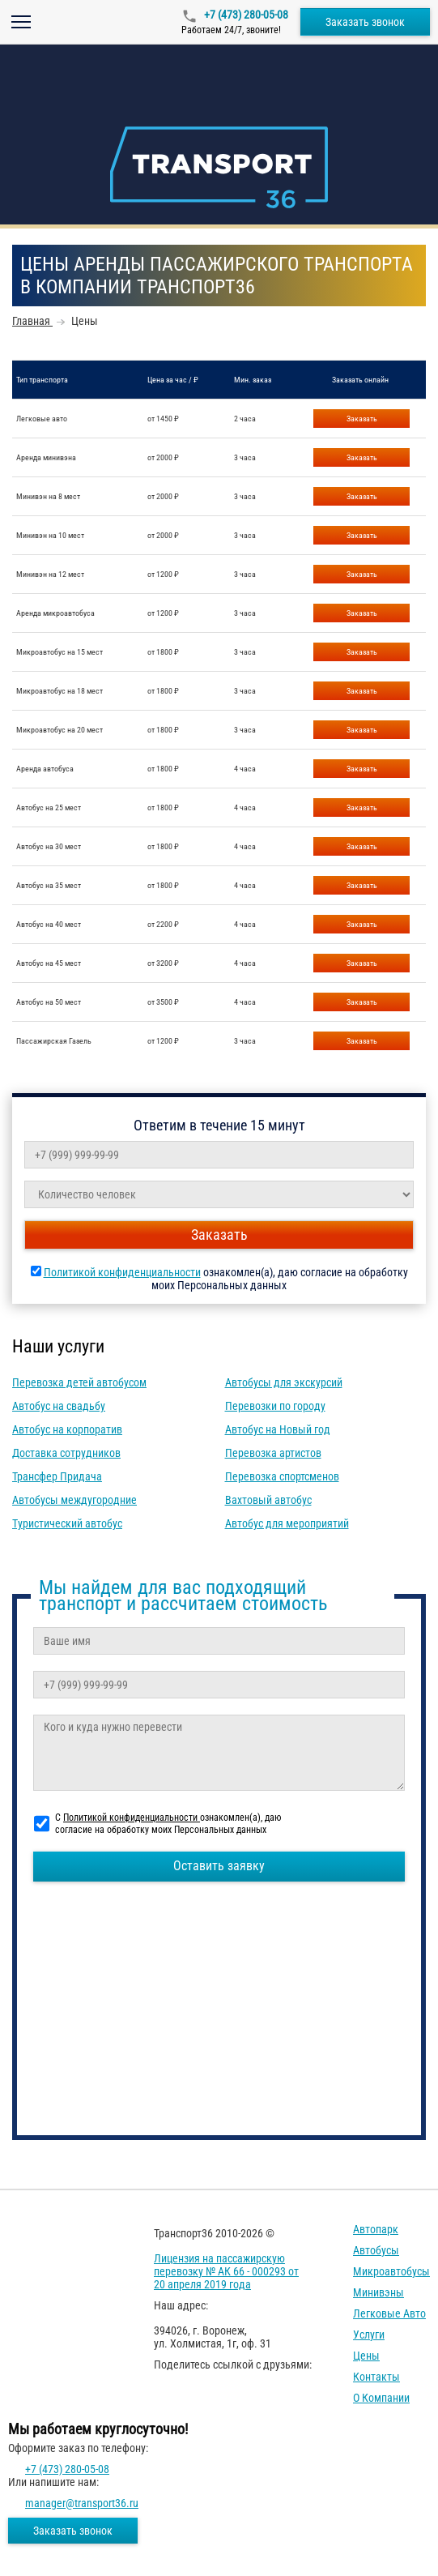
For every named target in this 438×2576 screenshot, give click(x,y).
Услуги (369, 2334)
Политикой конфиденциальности (122, 1272)
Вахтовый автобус (268, 1499)
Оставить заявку (219, 1865)
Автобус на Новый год (277, 1429)
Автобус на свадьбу (58, 1405)
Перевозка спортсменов (282, 1476)
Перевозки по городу (275, 1405)
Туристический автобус (67, 1523)
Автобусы (376, 2250)
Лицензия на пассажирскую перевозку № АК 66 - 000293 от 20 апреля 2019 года (226, 2271)
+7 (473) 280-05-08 (245, 14)
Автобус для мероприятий (287, 1523)
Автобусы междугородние (74, 1499)
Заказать (362, 418)
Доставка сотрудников (66, 1452)
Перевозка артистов (273, 1452)
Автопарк (375, 2229)
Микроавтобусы (391, 2271)
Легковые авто (389, 2313)
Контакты (376, 2376)
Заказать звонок (365, 21)
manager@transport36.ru (81, 2503)
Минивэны (378, 2292)
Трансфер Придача (57, 1476)
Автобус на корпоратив (67, 1429)
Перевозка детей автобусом (79, 1382)
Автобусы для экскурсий (283, 1382)
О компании (381, 2397)
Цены (366, 2355)
